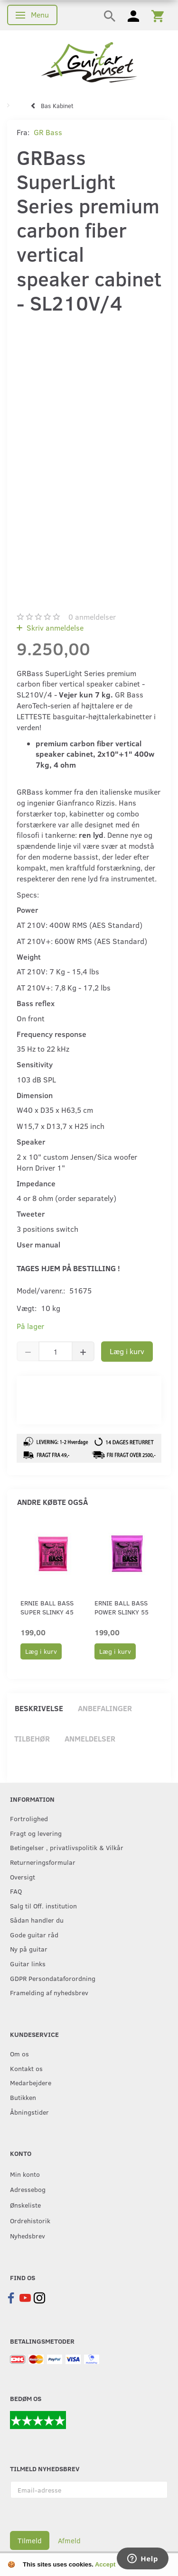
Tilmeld (30, 2540)
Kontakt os (26, 2068)
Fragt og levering (36, 1833)
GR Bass (48, 132)
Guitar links (28, 1963)
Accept (105, 2564)
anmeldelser (92, 617)
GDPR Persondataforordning (52, 1978)
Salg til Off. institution (43, 1905)
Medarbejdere (30, 2082)
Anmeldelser (90, 1738)
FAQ (16, 1891)
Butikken (23, 2097)
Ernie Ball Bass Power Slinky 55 (121, 1607)
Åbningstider (29, 2112)
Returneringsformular (42, 1862)
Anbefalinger (105, 1708)
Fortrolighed (29, 1818)
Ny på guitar (28, 1948)
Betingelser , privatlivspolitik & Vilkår (66, 1847)
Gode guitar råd (34, 1934)
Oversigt (22, 1876)
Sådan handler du (37, 1920)
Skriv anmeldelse (54, 628)
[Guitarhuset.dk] (89, 61)
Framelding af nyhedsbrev (49, 1992)
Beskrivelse (39, 1708)
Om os (19, 2053)
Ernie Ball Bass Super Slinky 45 (47, 1607)
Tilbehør (32, 1738)
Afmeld (69, 2540)
